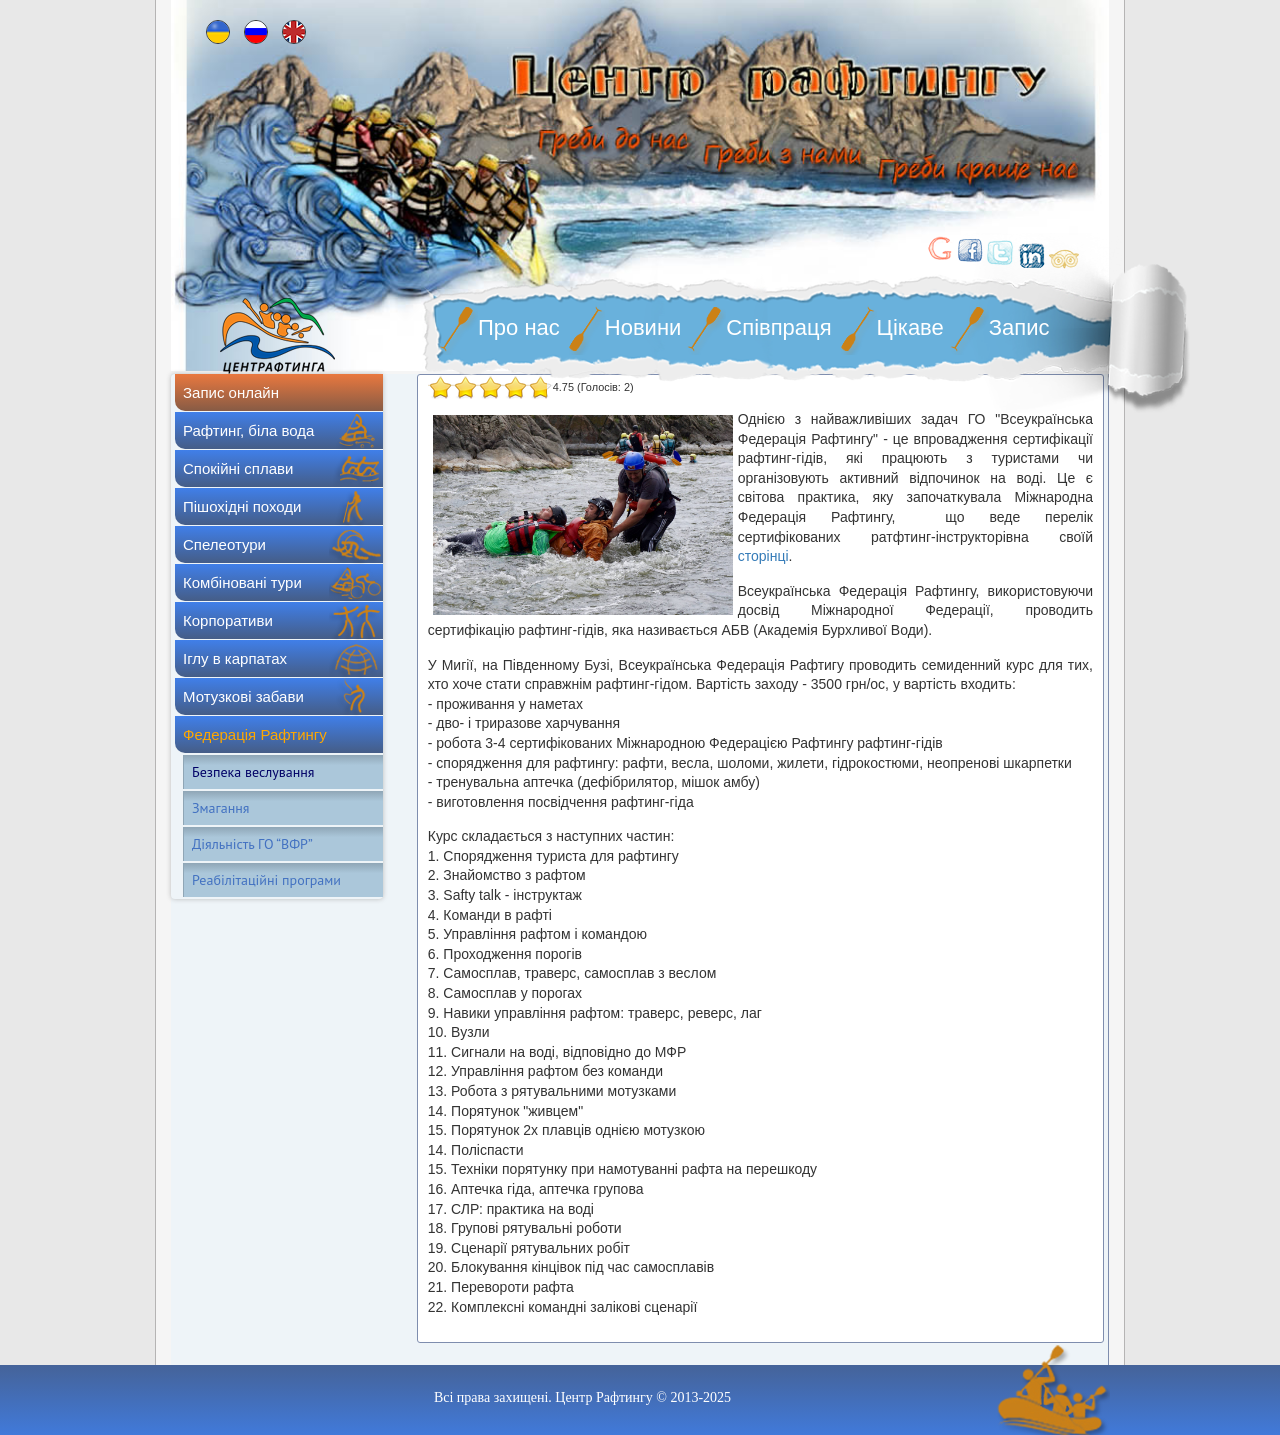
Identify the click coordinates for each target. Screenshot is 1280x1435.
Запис (1019, 327)
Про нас (519, 327)
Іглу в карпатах (235, 658)
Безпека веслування (253, 772)
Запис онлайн (231, 392)
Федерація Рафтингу (255, 734)
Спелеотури (224, 544)
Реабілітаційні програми (266, 880)
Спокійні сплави (238, 468)
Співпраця (778, 327)
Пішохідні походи (242, 506)
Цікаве (910, 327)
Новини (643, 327)
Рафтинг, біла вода (248, 430)
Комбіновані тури (242, 582)
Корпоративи (228, 620)
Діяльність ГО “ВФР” (252, 844)
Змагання (220, 808)
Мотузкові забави (243, 696)
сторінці (763, 556)
